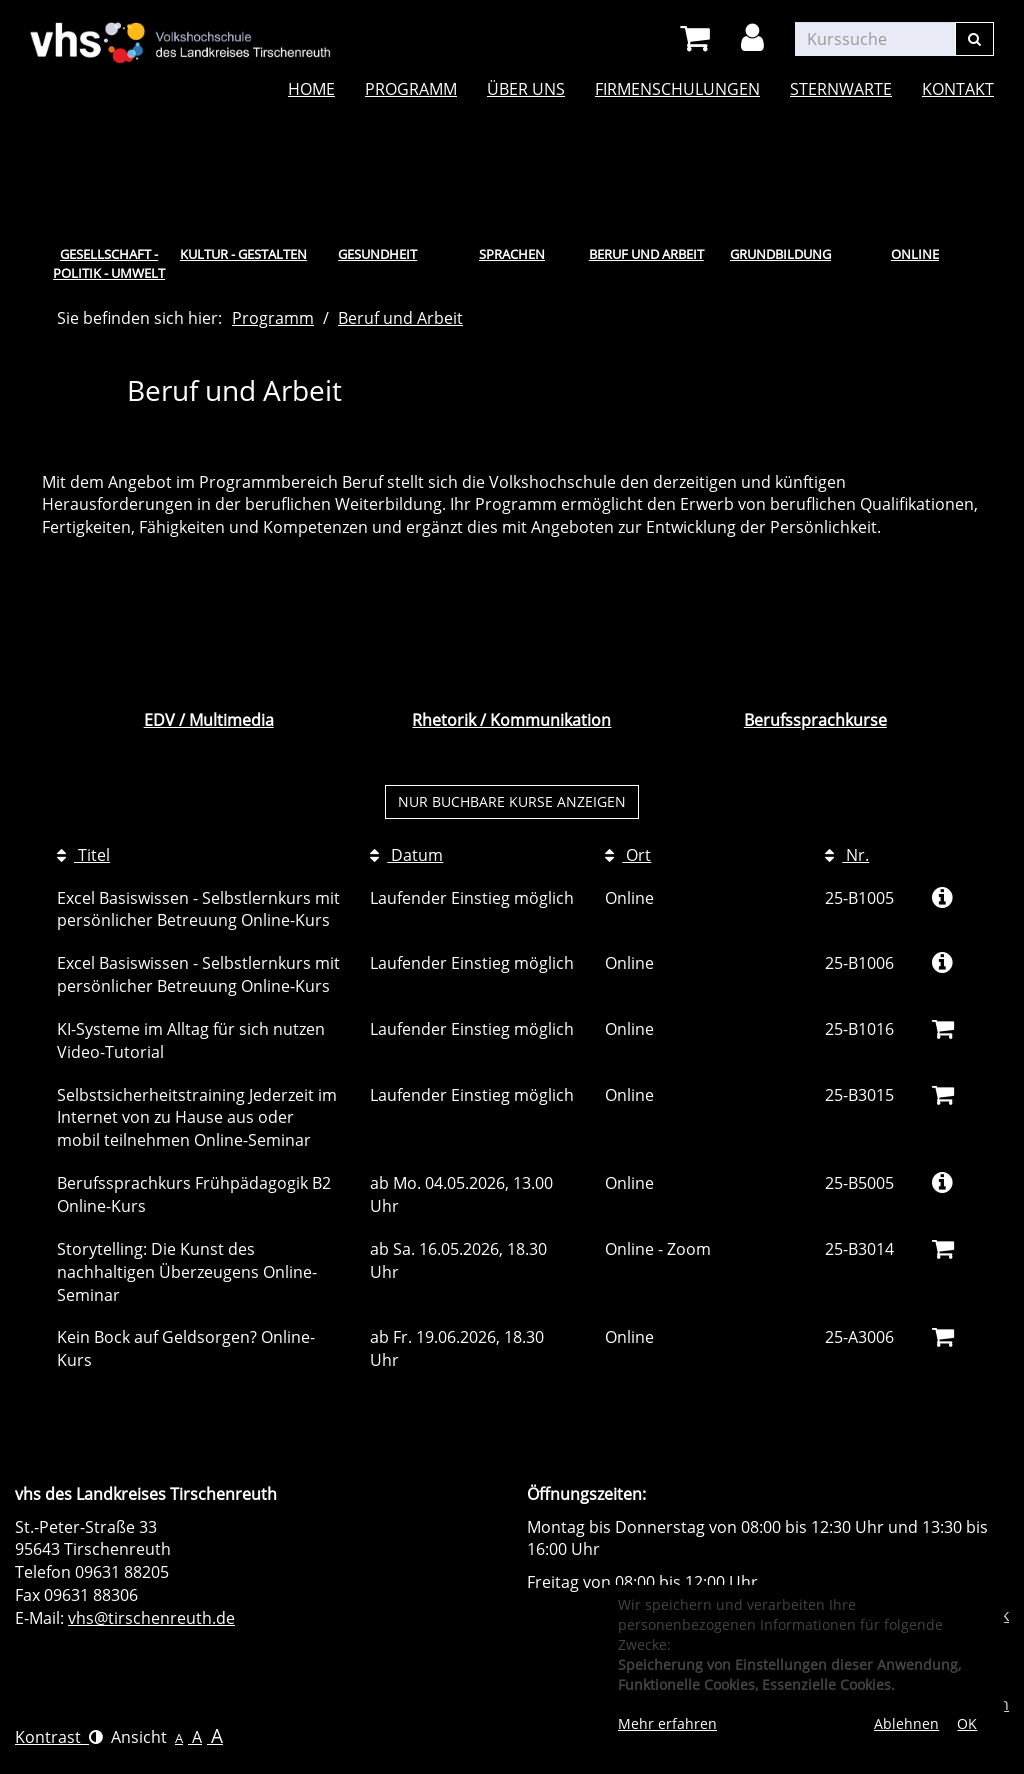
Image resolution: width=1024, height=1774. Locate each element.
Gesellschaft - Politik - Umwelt (109, 263)
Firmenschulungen (677, 89)
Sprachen (512, 254)
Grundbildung (780, 254)
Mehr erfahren (667, 1723)
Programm (411, 89)
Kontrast (59, 1737)
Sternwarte (841, 89)
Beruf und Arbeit (646, 254)
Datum (406, 855)
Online (915, 254)
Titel (83, 855)
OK (967, 1723)
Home (311, 89)
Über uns (526, 89)
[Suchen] (974, 39)
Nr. (847, 855)
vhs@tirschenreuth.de (151, 1618)
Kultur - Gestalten (243, 254)
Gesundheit (377, 254)
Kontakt (958, 89)
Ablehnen (906, 1723)
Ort (628, 855)
